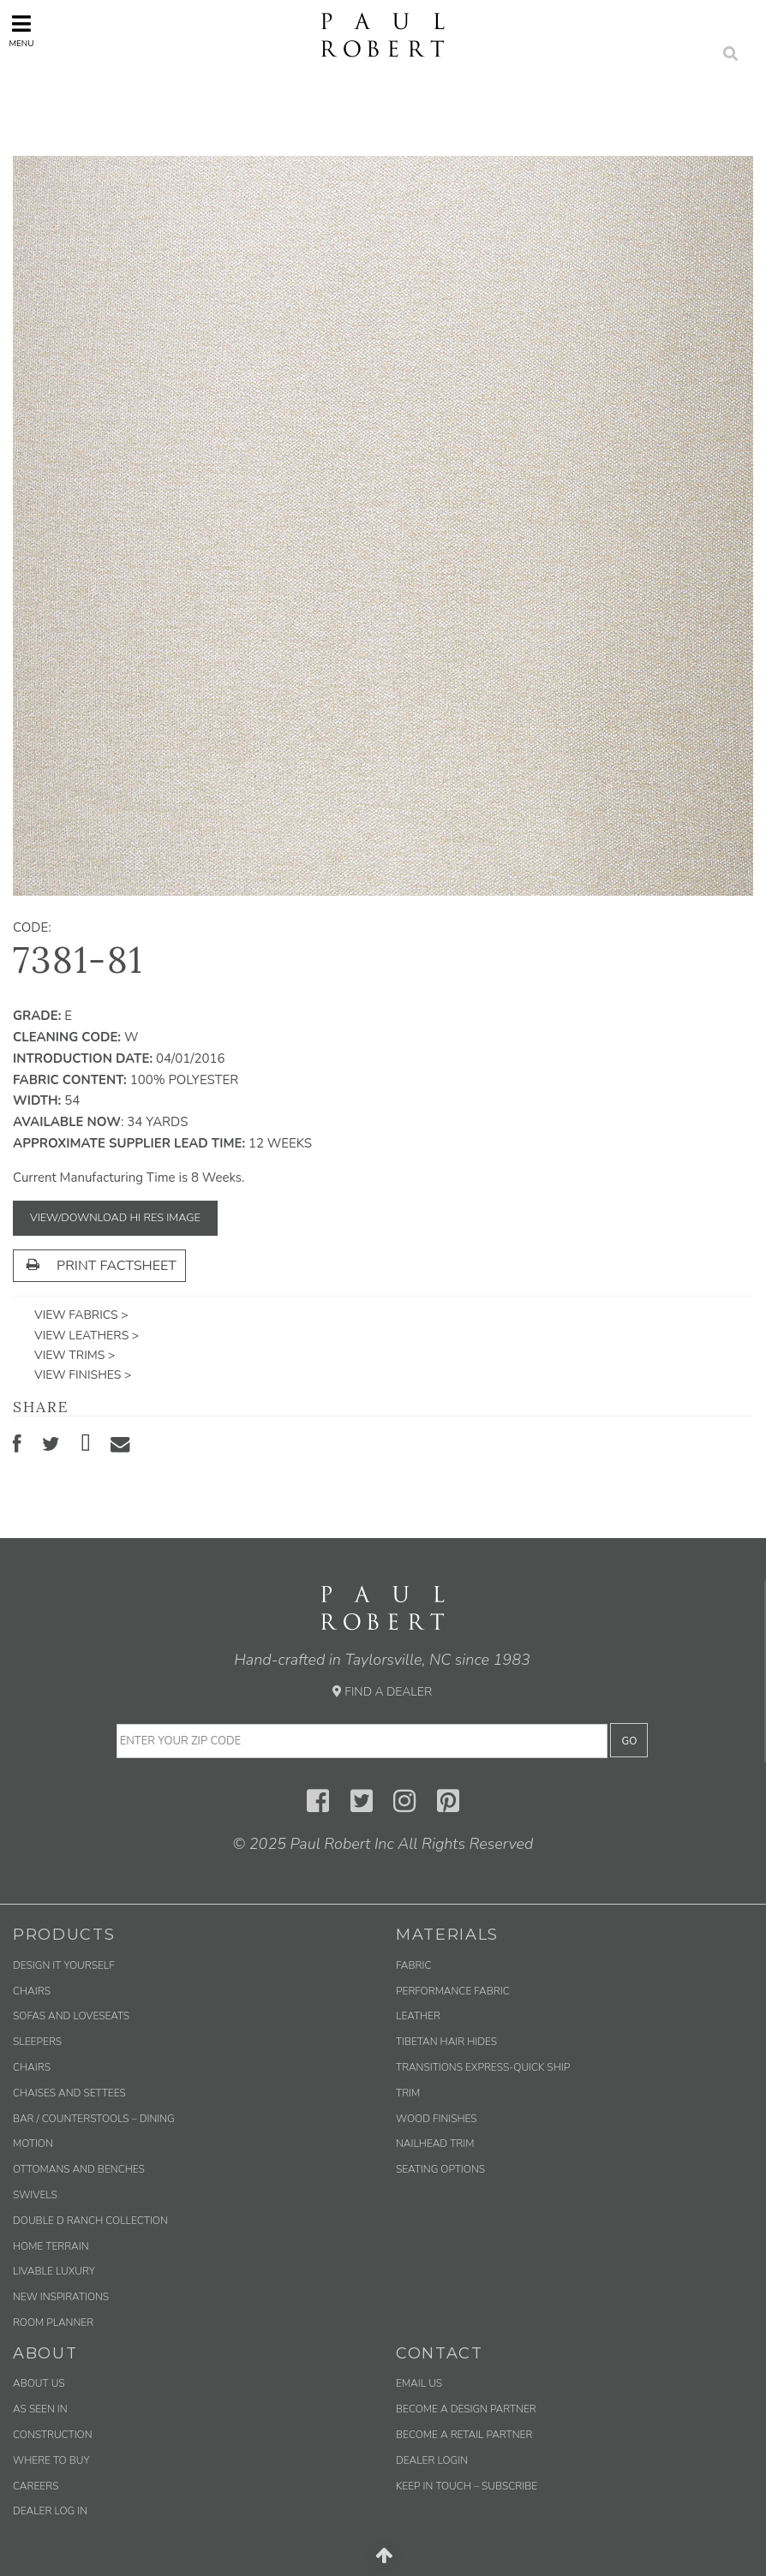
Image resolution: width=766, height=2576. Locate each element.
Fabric (413, 1965)
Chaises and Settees (69, 2093)
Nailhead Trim (435, 2143)
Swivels (35, 2195)
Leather (418, 2016)
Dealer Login (432, 2460)
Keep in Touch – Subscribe (466, 2486)
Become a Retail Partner (464, 2435)
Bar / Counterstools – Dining (94, 2119)
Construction (53, 2435)
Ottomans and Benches (79, 2169)
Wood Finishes (436, 2119)
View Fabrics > (81, 1315)
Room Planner (53, 2322)
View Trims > (74, 1355)
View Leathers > (86, 1335)
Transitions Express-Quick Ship (483, 2067)
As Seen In (40, 2409)
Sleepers (37, 2041)
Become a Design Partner (466, 2409)
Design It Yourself (64, 1965)
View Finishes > (82, 1375)
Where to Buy (51, 2460)
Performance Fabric (453, 1991)
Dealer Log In (50, 2511)
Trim (408, 2093)
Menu (21, 31)
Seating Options (440, 2169)
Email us (419, 2383)
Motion (33, 2143)
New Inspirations (61, 2297)
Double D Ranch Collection (90, 2220)
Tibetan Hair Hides (446, 2041)
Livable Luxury (54, 2271)
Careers (35, 2486)
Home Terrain (51, 2246)
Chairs (32, 1991)
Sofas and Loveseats (71, 2016)
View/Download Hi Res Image (115, 1217)
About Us (39, 2383)
